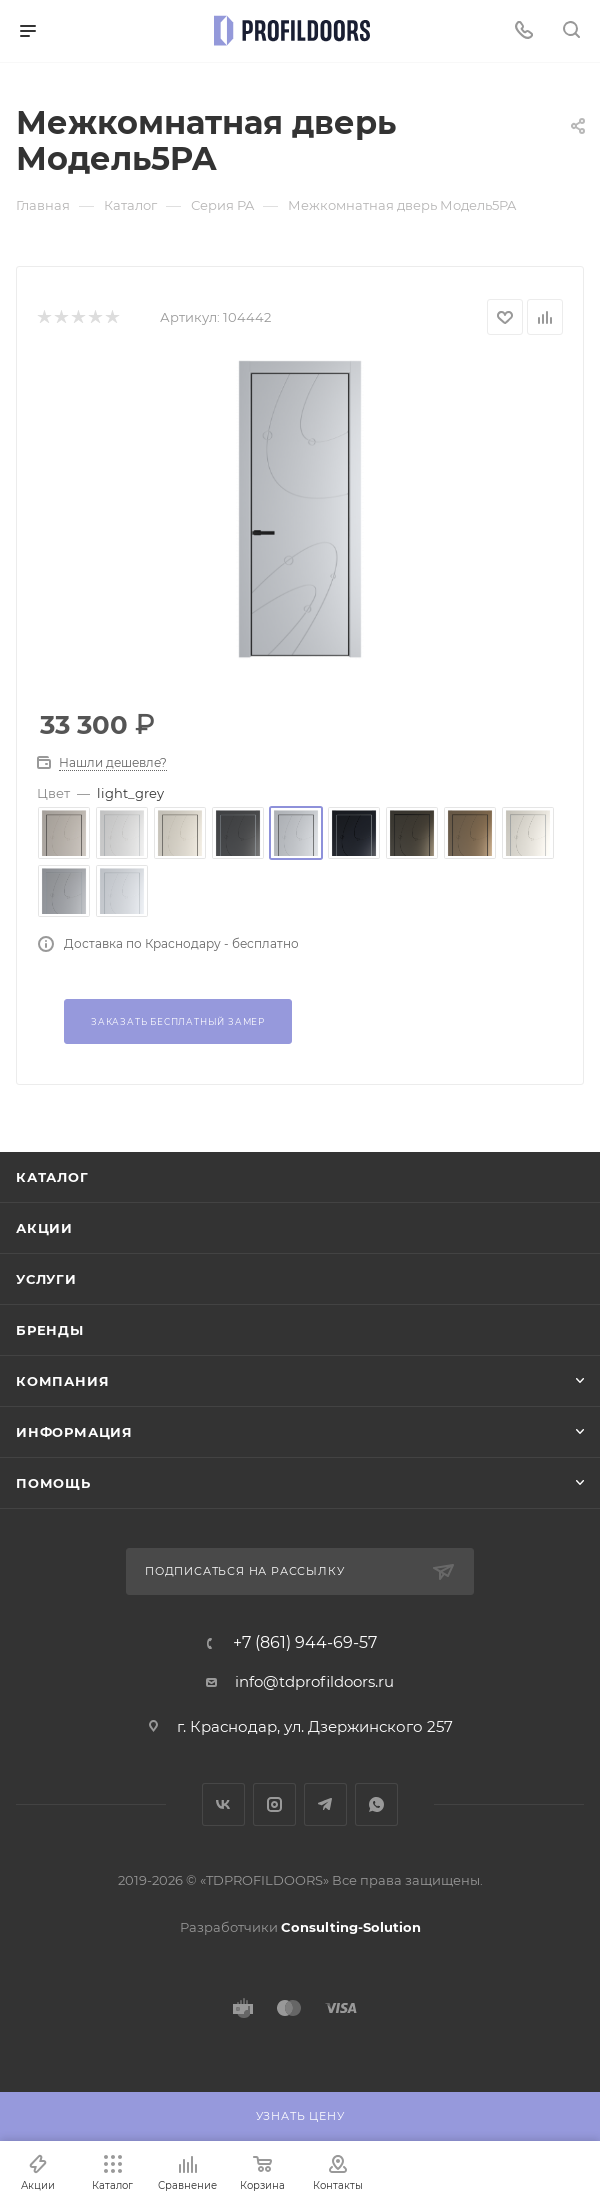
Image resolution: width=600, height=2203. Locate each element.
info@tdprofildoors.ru (314, 1681)
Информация (74, 1432)
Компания (62, 1381)
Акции (44, 1228)
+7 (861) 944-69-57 (305, 1643)
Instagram (274, 1804)
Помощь (53, 1483)
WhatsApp (376, 1804)
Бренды (50, 1330)
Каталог (52, 1177)
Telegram (325, 1804)
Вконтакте (223, 1804)
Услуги (46, 1279)
